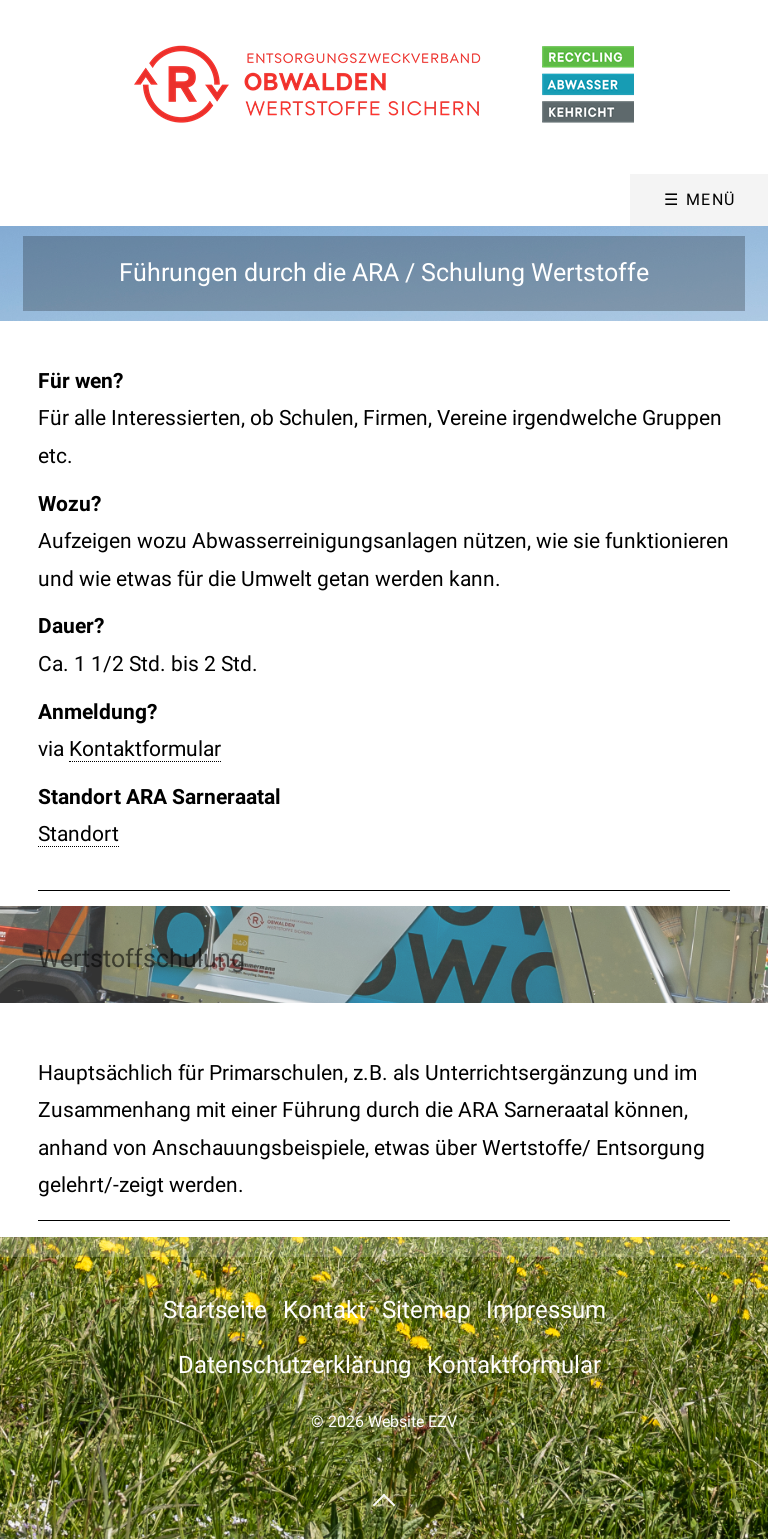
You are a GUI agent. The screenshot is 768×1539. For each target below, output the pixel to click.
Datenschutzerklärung (294, 1365)
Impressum (546, 1310)
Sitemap (426, 1310)
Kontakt (324, 1310)
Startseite (215, 1310)
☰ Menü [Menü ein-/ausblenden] (700, 199)
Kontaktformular (145, 749)
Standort (78, 834)
